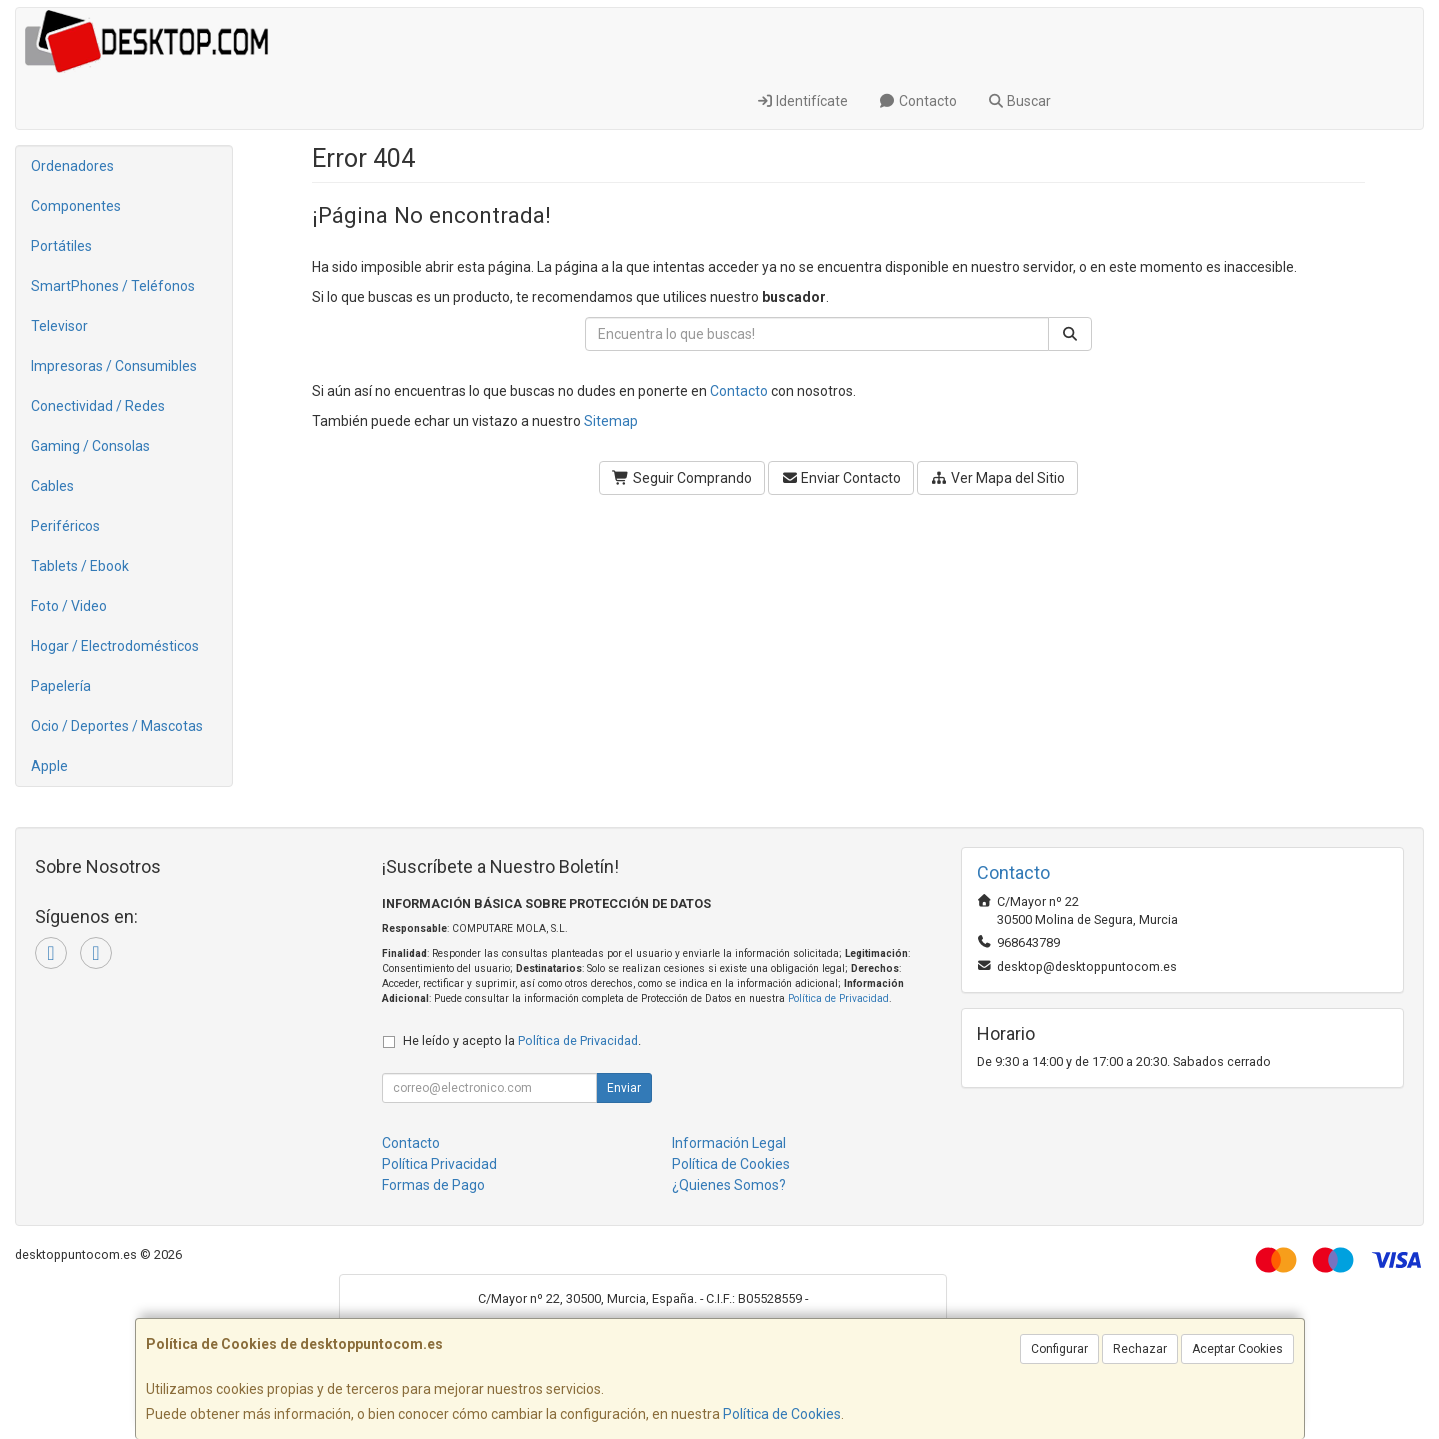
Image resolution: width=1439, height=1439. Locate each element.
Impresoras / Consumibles (114, 366)
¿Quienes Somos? (729, 1185)
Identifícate (802, 101)
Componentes (76, 206)
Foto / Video (69, 606)
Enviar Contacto (841, 478)
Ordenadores (72, 166)
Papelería (61, 686)
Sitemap (611, 421)
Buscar (1019, 101)
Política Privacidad (439, 1164)
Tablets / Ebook (80, 566)
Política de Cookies (782, 1414)
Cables (52, 486)
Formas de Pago (433, 1185)
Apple (49, 766)
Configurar (1059, 1349)
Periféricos (65, 526)
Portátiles (61, 246)
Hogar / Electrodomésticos (115, 646)
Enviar (624, 1088)
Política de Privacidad (838, 998)
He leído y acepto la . (522, 1040)
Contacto (917, 101)
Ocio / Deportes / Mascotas (117, 726)
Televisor (59, 326)
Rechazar (1140, 1349)
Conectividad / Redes (98, 406)
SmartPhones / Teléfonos (113, 286)
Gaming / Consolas (90, 446)
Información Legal (729, 1143)
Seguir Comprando (682, 478)
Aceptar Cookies (1237, 1349)
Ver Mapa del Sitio (997, 478)
